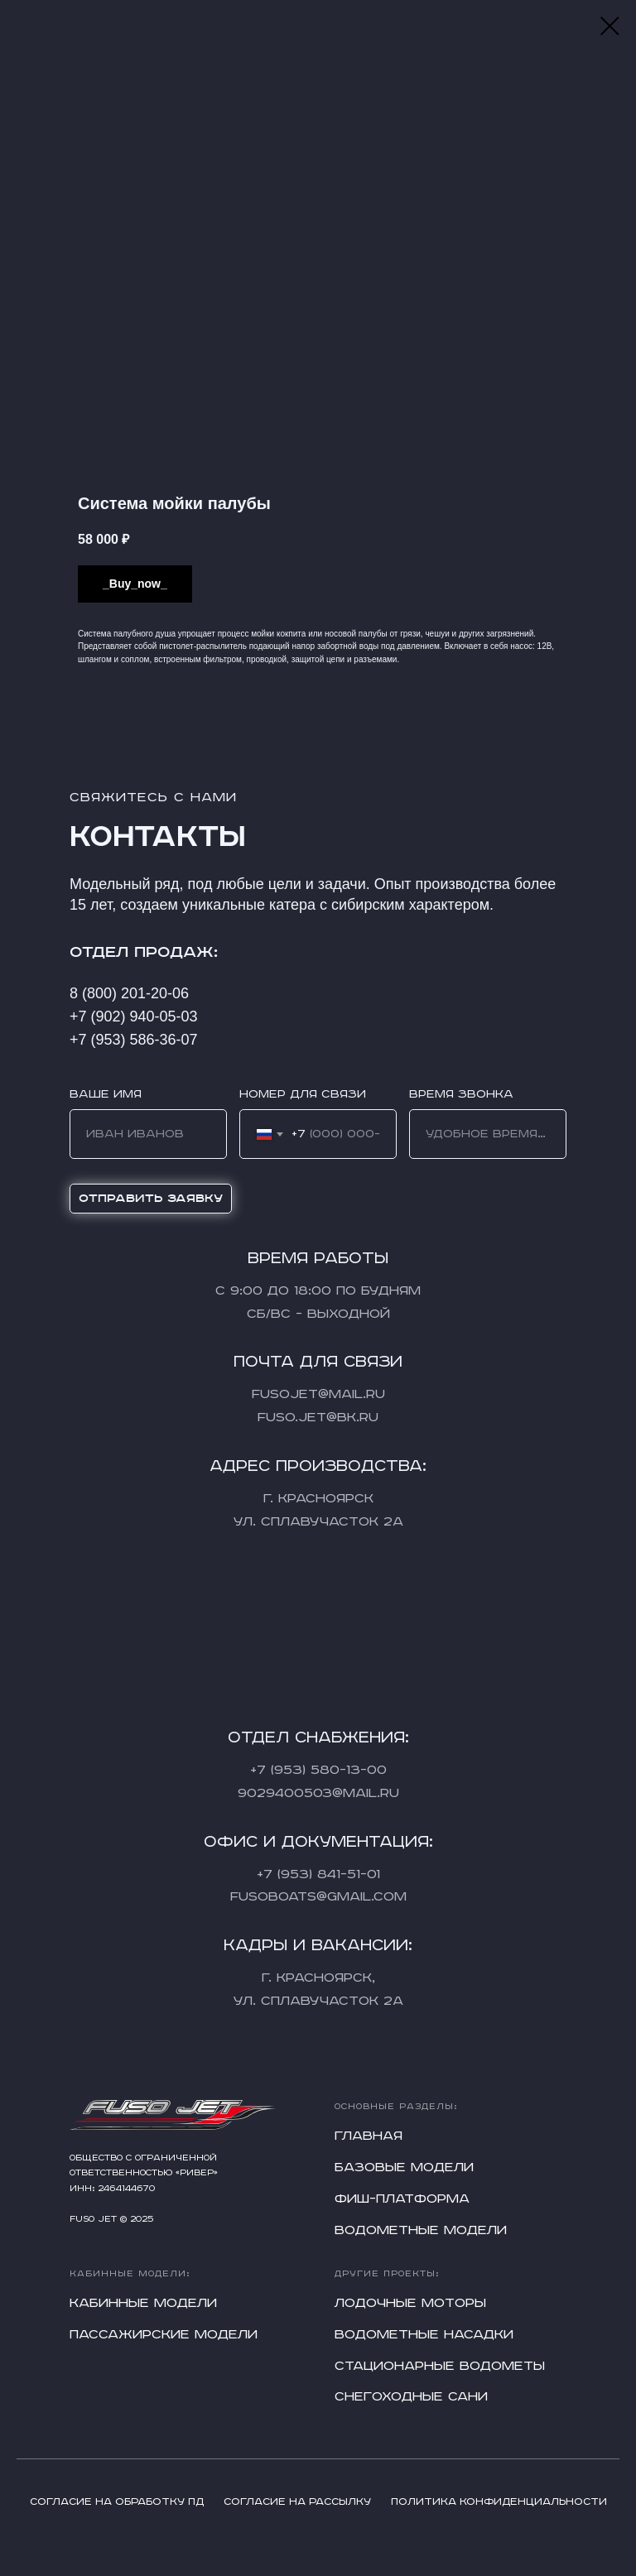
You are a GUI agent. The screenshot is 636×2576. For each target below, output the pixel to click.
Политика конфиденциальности (499, 2502)
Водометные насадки (424, 2335)
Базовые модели (404, 2167)
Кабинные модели (143, 2303)
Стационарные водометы (440, 2366)
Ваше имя (106, 1094)
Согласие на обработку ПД (117, 2502)
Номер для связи (302, 1094)
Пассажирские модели (164, 2335)
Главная (368, 2136)
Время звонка (461, 1094)
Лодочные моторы (410, 2303)
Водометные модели (421, 2230)
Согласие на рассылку (297, 2502)
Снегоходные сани (411, 2397)
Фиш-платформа (402, 2199)
